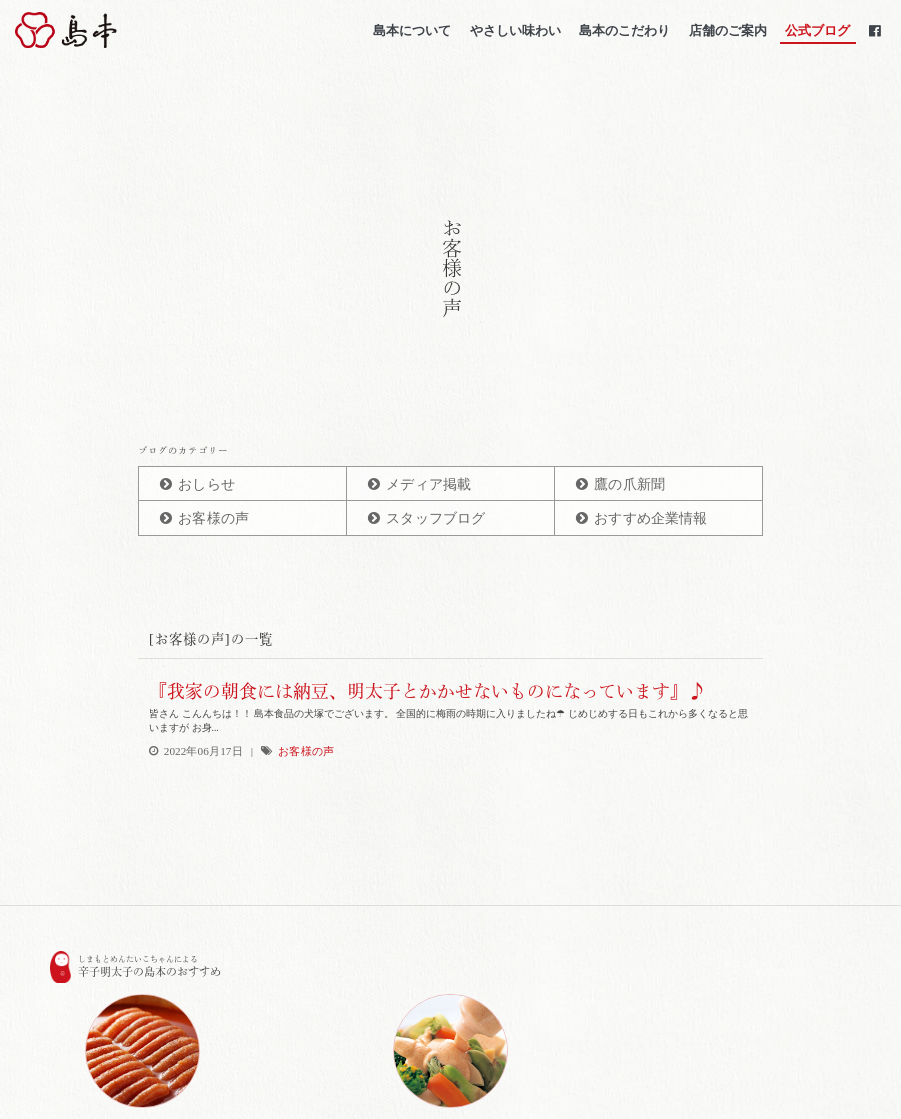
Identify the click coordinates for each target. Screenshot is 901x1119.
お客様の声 (213, 518)
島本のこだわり (623, 34)
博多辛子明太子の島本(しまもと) (123, 34)
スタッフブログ (435, 518)
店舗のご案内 (726, 34)
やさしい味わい (513, 34)
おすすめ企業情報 (650, 518)
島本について (411, 34)
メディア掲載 (428, 484)
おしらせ (206, 484)
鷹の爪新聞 (629, 484)
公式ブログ (816, 34)
